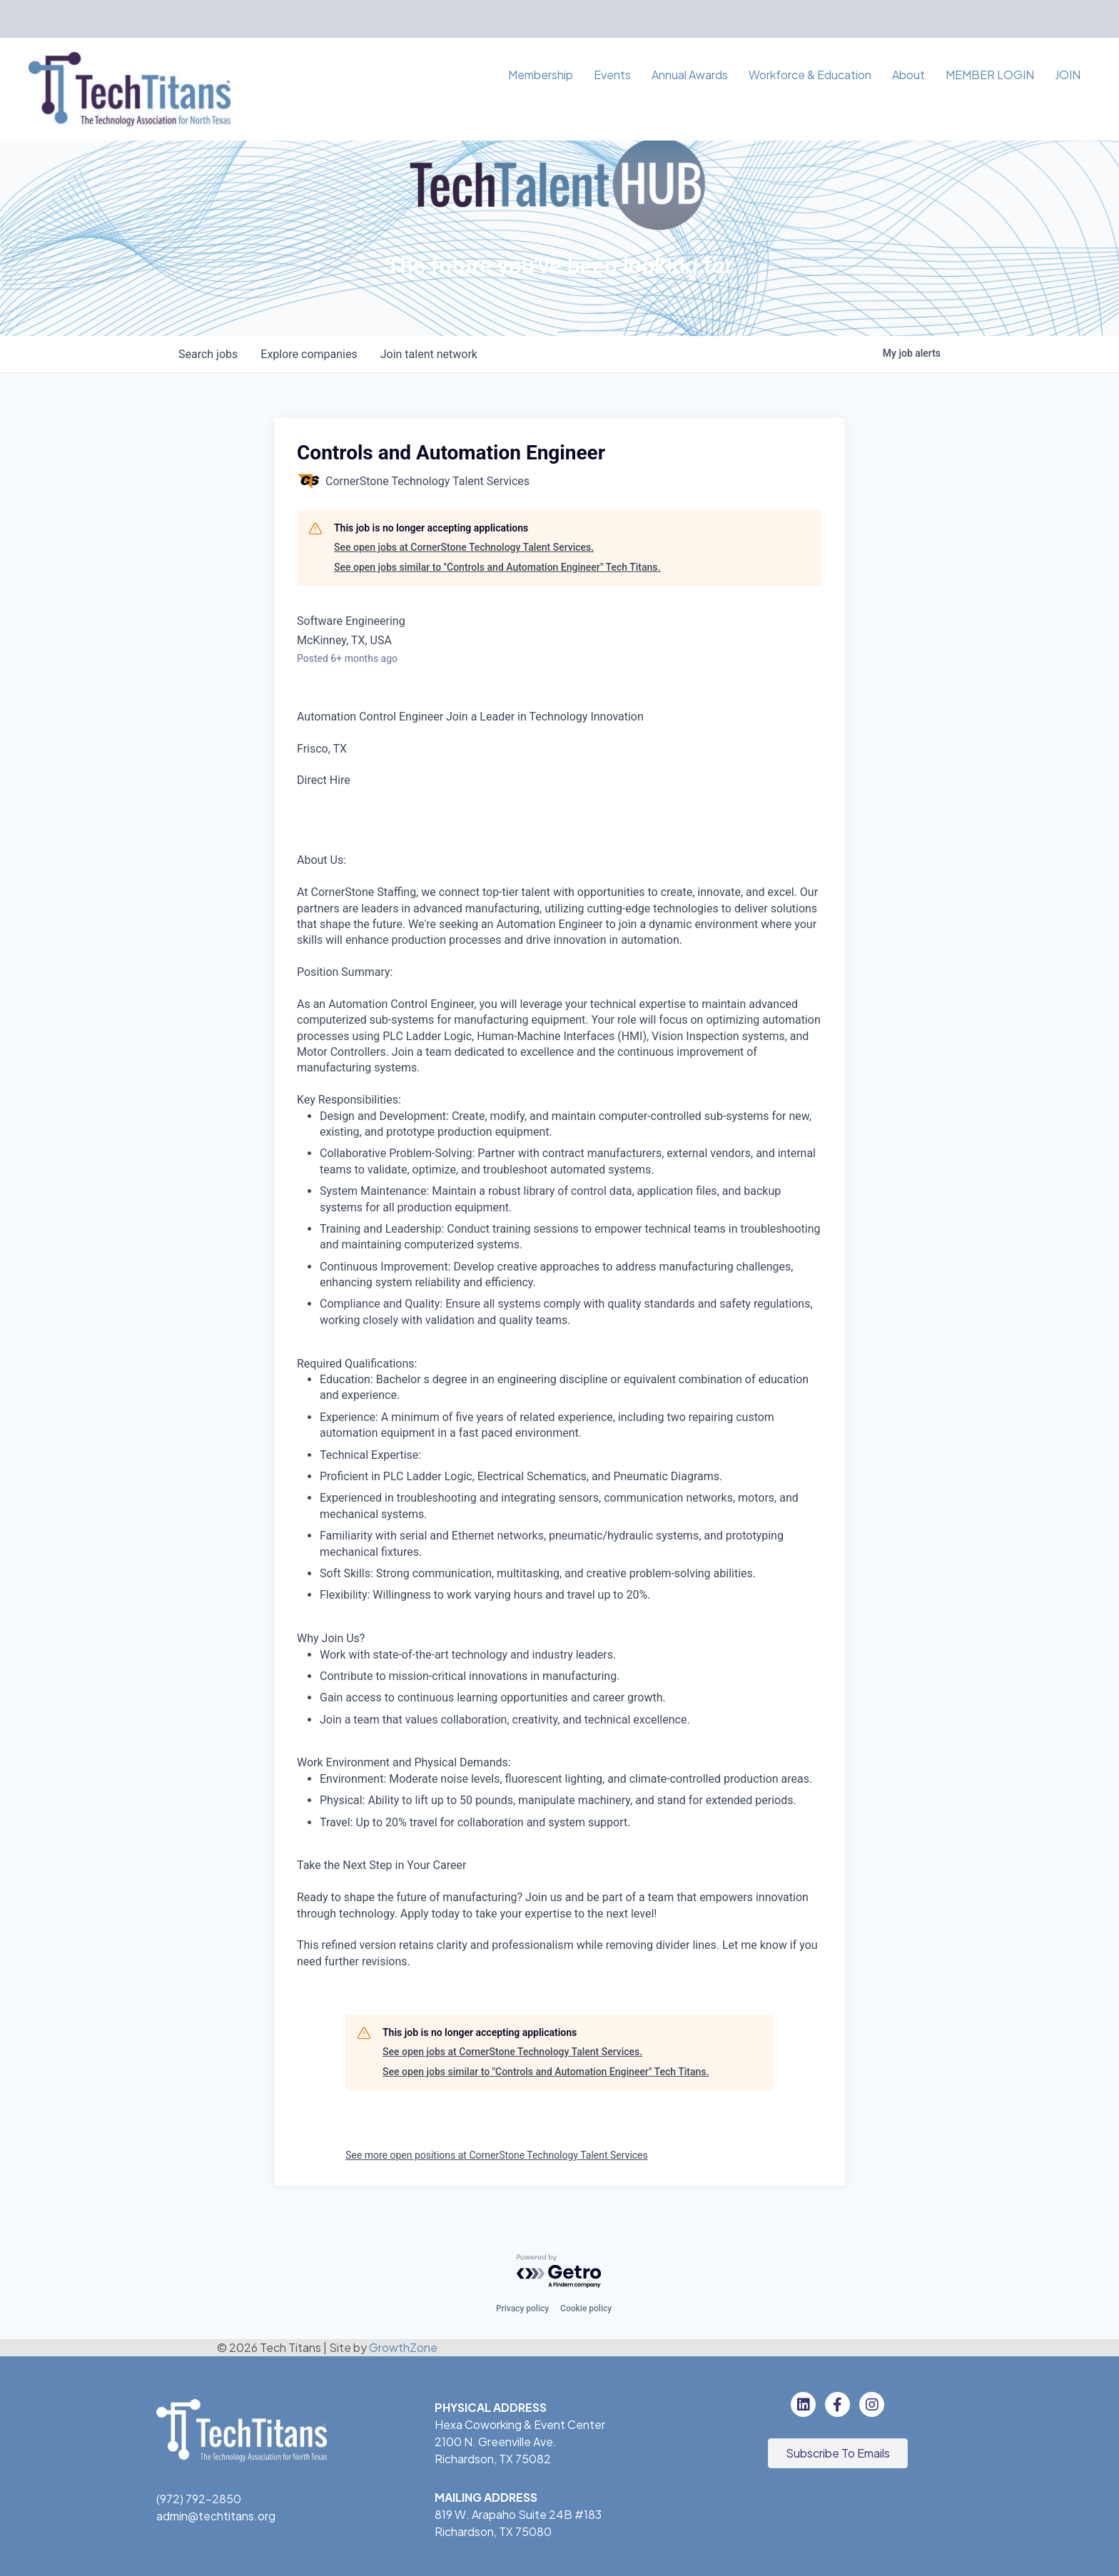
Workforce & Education (810, 74)
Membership (540, 74)
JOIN (1067, 74)
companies (308, 354)
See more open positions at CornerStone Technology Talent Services (496, 2155)
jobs (208, 354)
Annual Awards (690, 74)
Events (612, 74)
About (908, 74)
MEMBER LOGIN (990, 74)
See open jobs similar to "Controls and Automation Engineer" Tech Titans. (497, 567)
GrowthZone (403, 2347)
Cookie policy (586, 2308)
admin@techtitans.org (215, 2515)
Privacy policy (522, 2308)
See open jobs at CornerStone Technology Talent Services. (464, 547)
